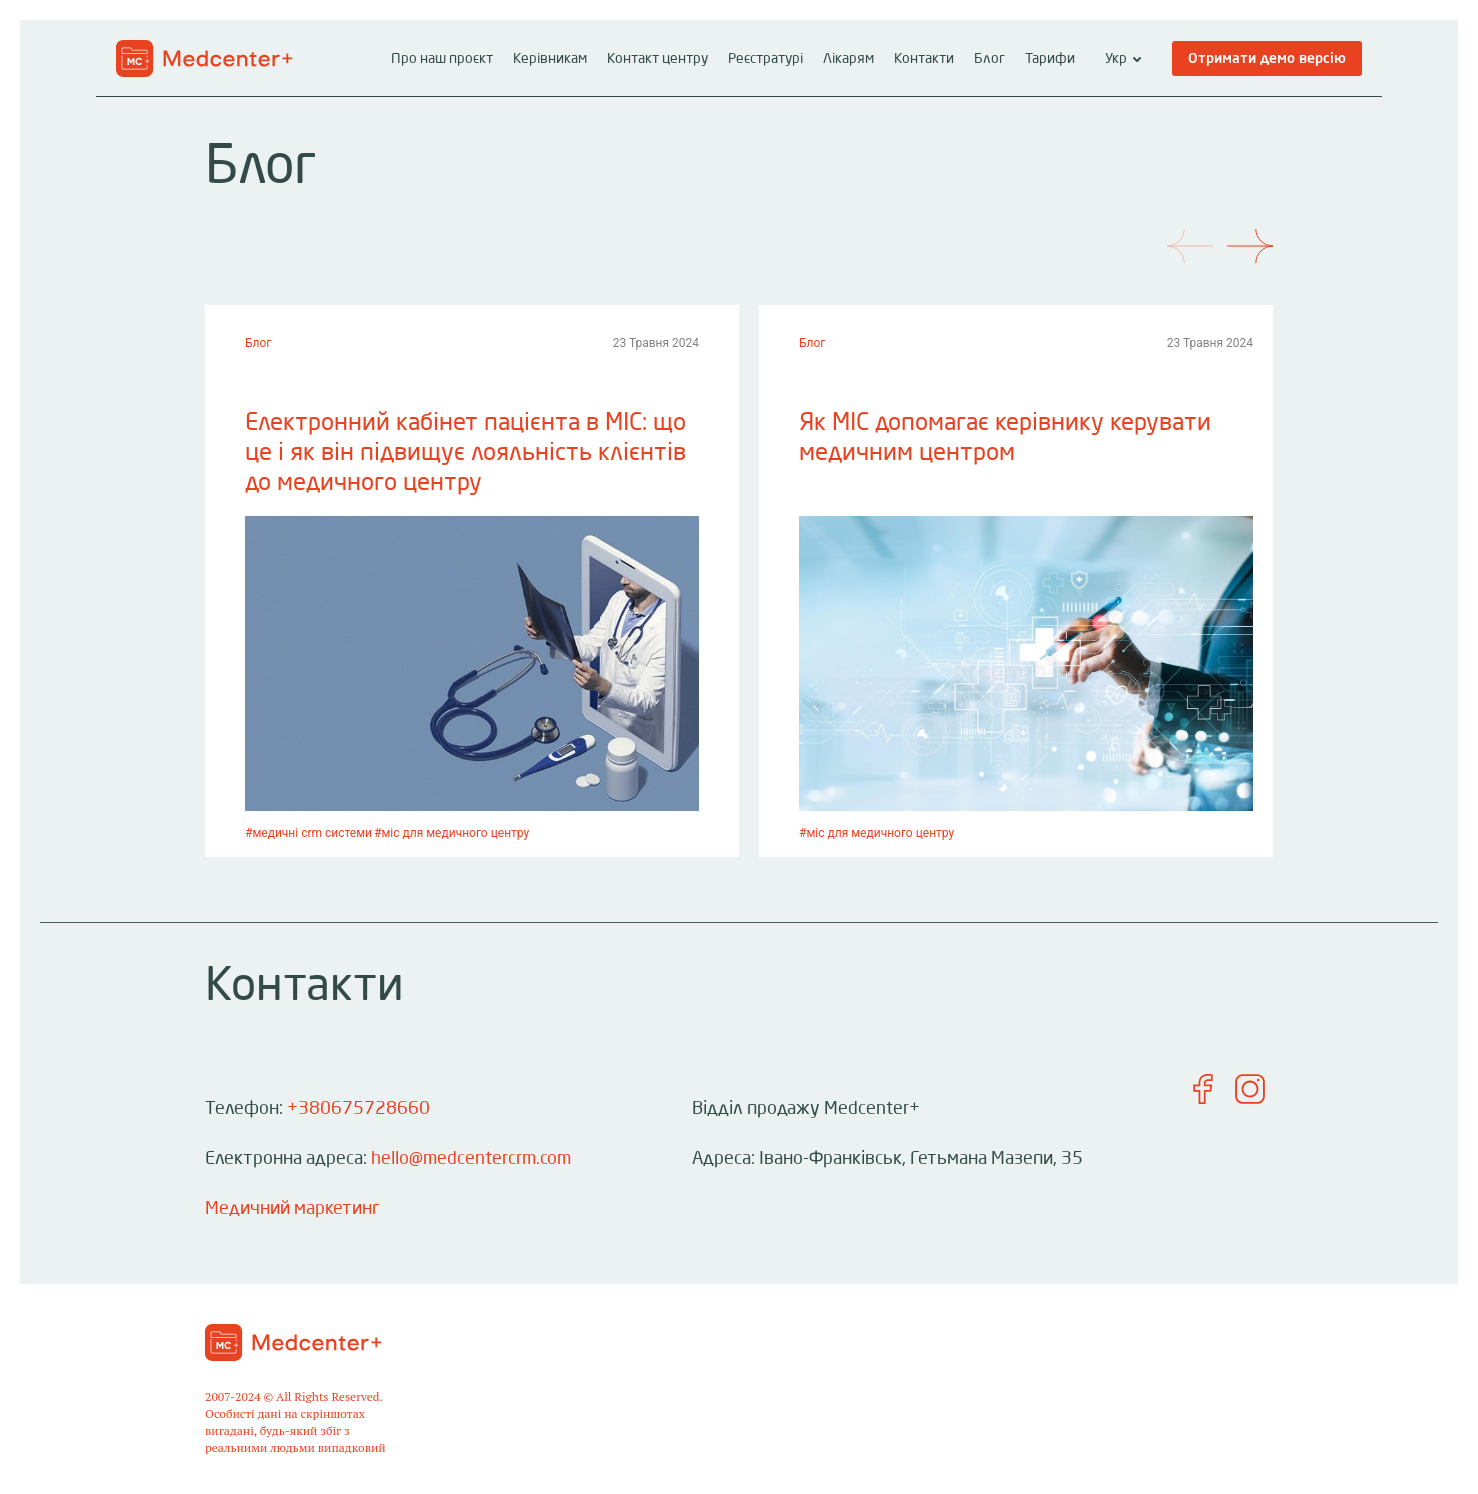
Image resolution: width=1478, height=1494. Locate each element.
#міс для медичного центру (451, 833)
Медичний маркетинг (292, 1209)
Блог (989, 59)
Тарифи (1050, 59)
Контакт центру (657, 59)
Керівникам (550, 59)
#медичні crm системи (308, 833)
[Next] (1267, 230)
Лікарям (848, 59)
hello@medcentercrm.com (471, 1159)
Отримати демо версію (1267, 59)
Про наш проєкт (442, 59)
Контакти (924, 59)
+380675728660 (358, 1109)
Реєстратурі (765, 59)
